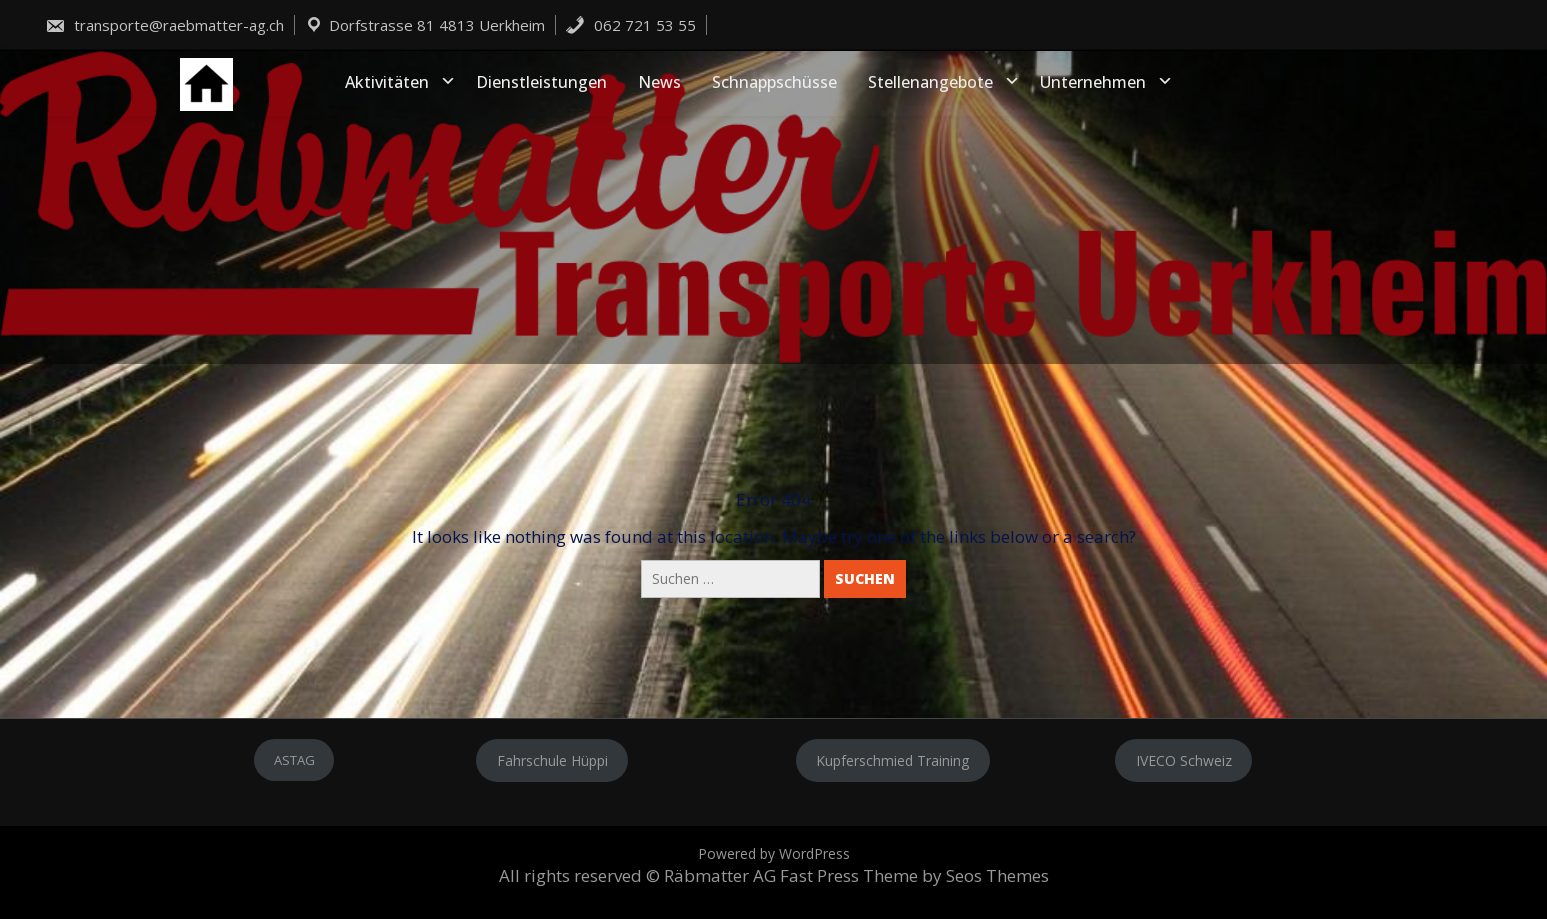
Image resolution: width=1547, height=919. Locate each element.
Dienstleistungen (541, 82)
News (659, 82)
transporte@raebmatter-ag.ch (164, 25)
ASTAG (294, 760)
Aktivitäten (387, 82)
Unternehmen (1093, 82)
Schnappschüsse (774, 82)
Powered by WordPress (774, 853)
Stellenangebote (930, 82)
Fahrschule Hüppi (552, 760)
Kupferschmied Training (892, 760)
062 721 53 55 (630, 25)
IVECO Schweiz (1184, 760)
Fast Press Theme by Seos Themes (914, 875)
